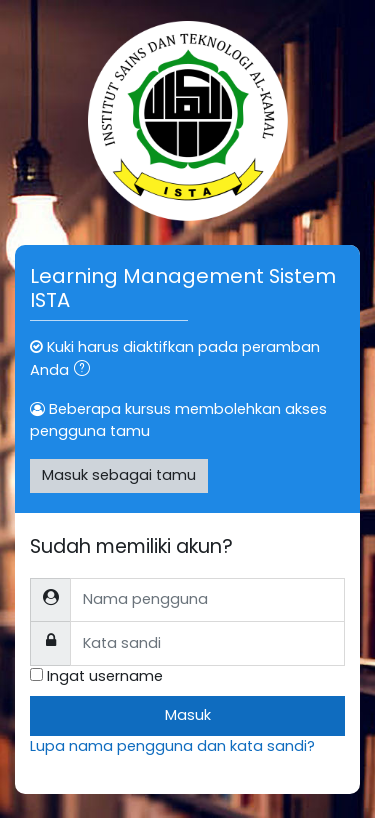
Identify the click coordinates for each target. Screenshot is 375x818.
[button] (86, 371)
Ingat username (105, 676)
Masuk (188, 715)
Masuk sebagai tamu (119, 475)
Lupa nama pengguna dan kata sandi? (172, 746)
